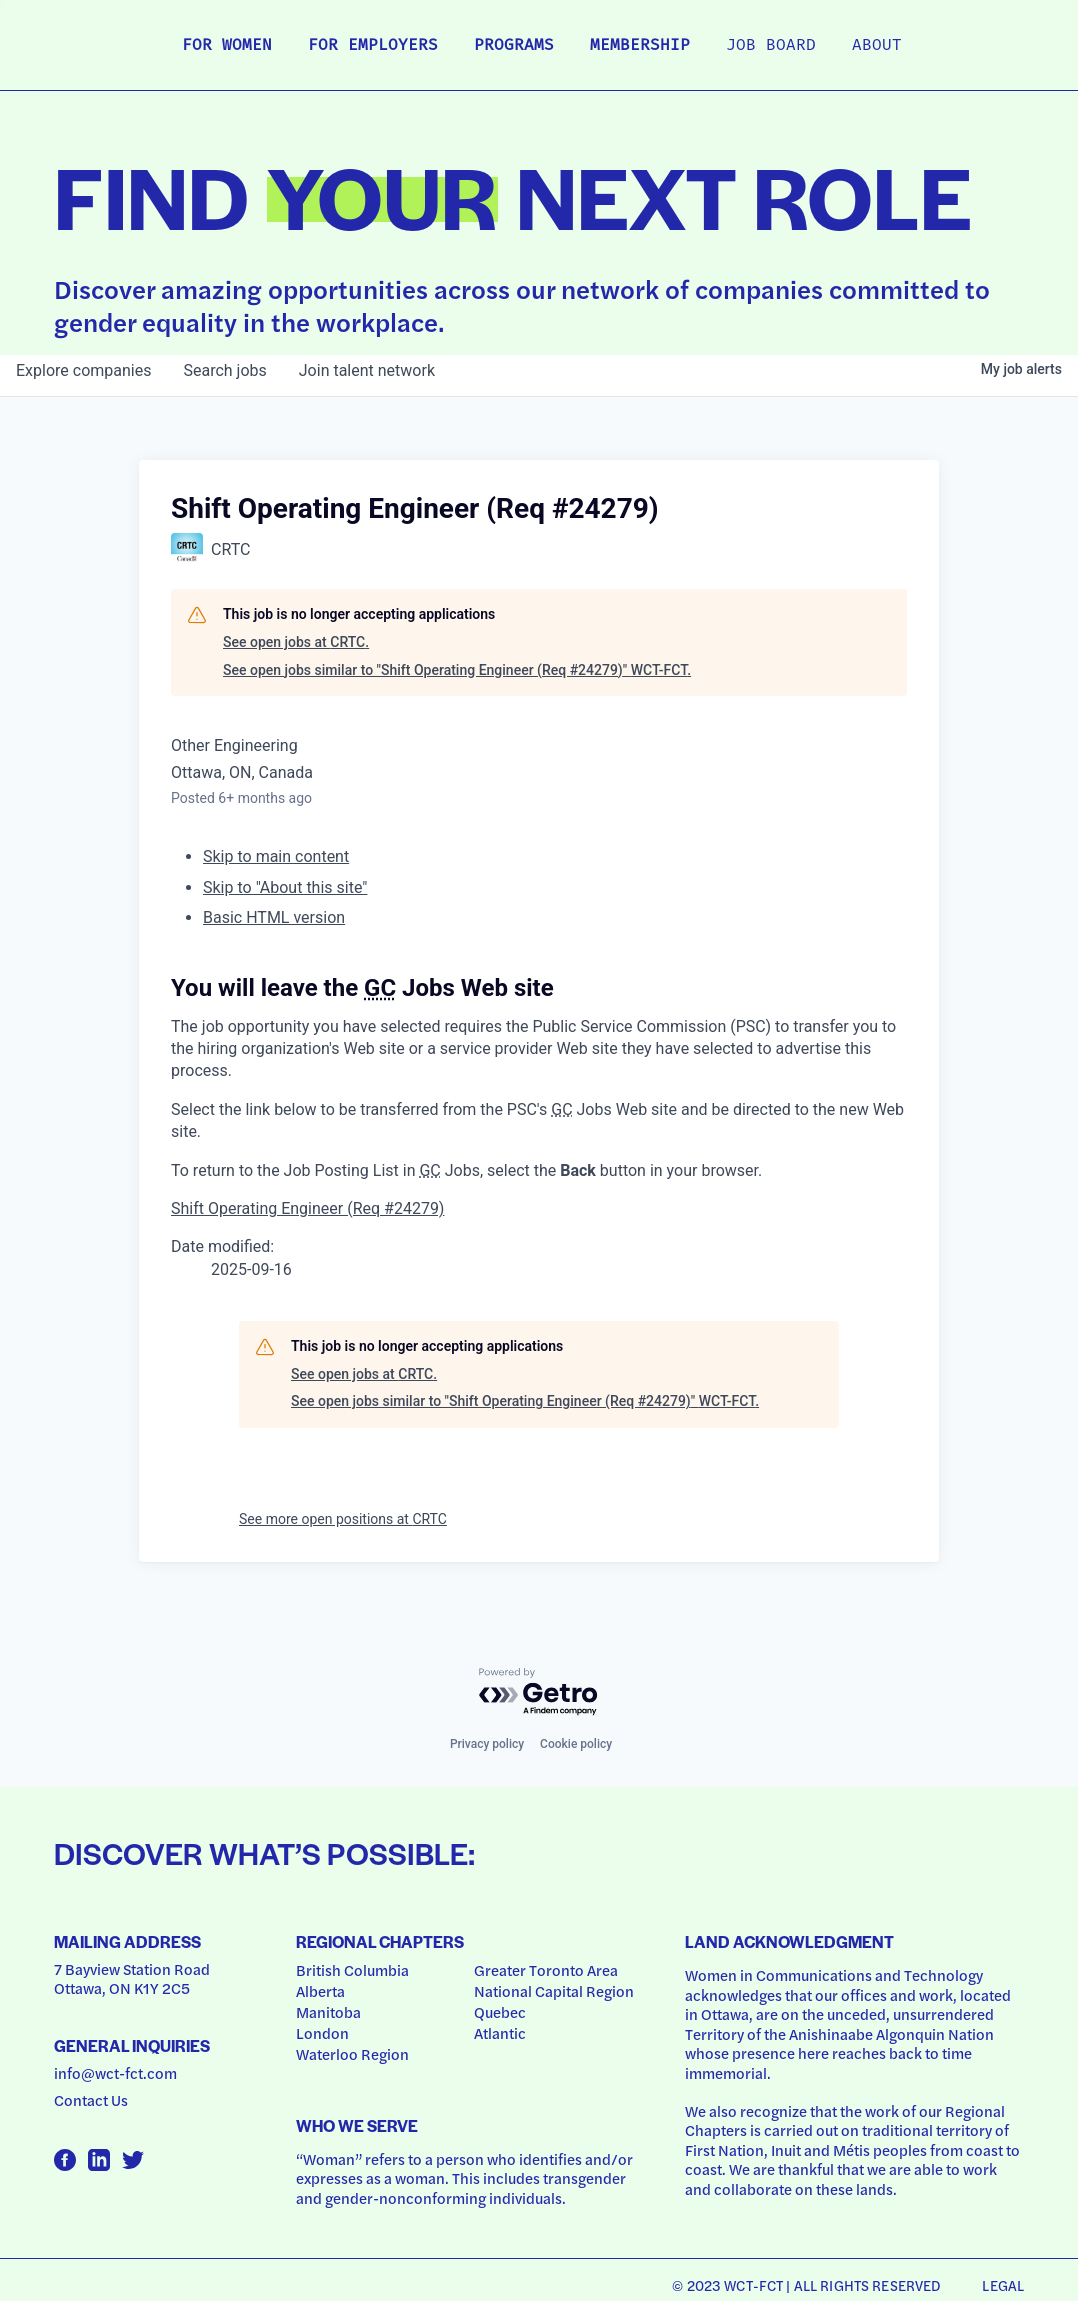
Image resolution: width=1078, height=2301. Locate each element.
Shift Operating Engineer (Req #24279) (307, 1208)
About (877, 46)
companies (83, 370)
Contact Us (91, 2100)
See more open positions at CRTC (343, 1519)
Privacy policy (487, 1744)
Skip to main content (276, 856)
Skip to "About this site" (285, 887)
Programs (514, 46)
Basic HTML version (274, 917)
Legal (1003, 2285)
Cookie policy (576, 1744)
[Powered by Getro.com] (539, 1692)
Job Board (771, 46)
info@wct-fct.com (115, 2073)
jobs (224, 370)
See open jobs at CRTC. (296, 642)
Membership (640, 46)
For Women (227, 46)
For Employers (373, 46)
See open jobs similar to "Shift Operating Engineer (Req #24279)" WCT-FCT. (457, 670)
